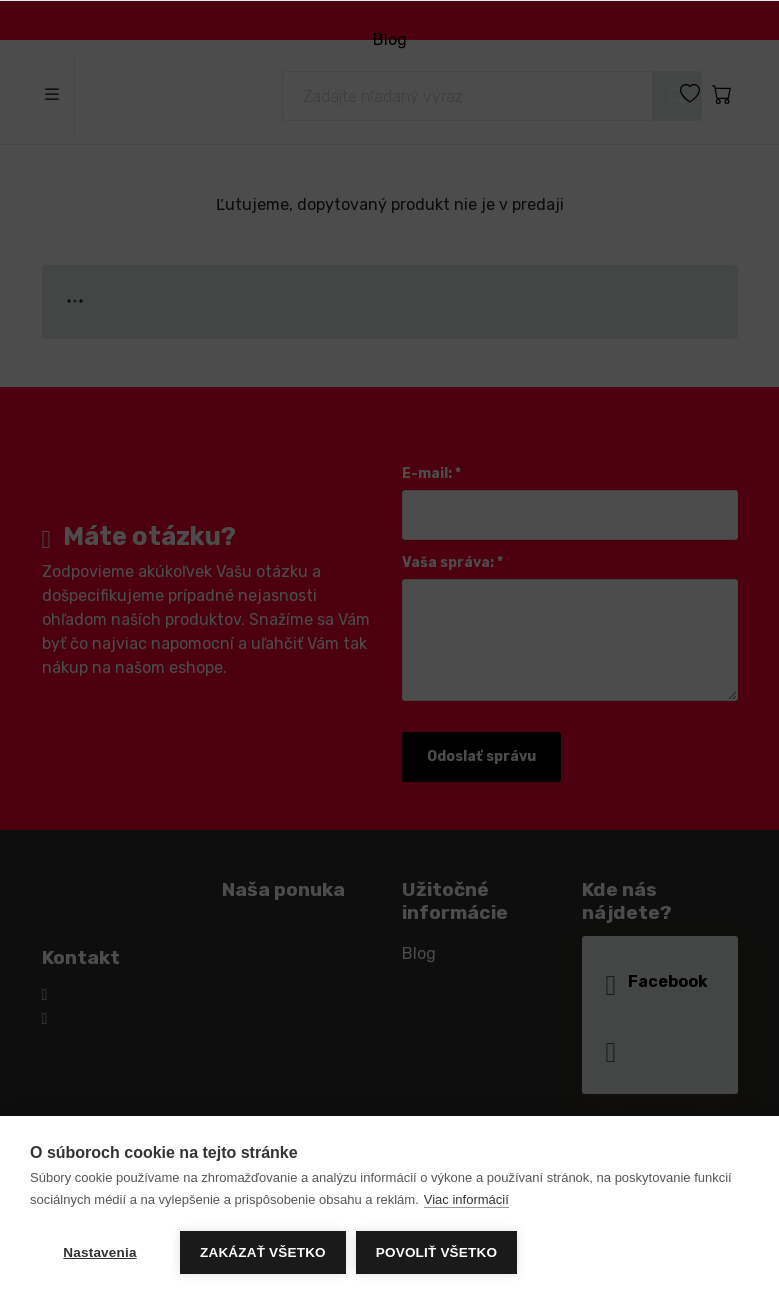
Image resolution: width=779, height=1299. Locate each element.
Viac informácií (466, 1199)
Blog (389, 39)
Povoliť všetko (436, 1252)
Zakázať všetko (263, 1252)
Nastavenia (99, 1252)
